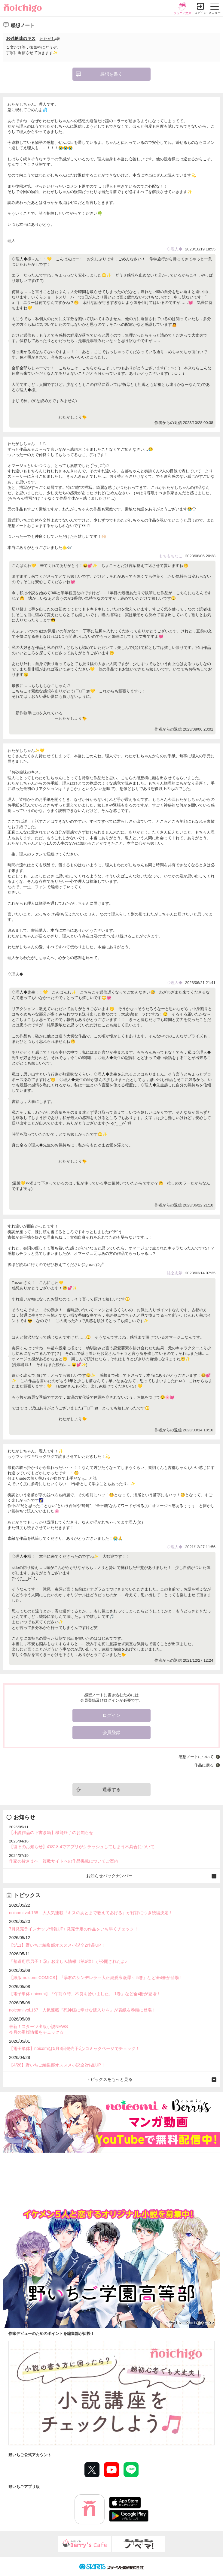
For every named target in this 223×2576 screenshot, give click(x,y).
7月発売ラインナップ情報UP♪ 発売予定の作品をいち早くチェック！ (73, 1929)
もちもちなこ (170, 556)
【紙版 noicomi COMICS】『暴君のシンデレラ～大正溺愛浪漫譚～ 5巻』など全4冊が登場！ (96, 1977)
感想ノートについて (196, 1756)
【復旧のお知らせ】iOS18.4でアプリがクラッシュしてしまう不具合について (82, 1846)
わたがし (47, 38)
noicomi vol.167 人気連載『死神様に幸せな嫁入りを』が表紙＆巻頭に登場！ (82, 2010)
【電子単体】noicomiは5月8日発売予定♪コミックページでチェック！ (74, 2048)
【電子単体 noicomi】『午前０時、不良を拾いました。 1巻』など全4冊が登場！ (85, 1993)
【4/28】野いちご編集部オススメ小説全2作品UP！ (57, 2065)
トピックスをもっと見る (109, 2079)
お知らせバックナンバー (109, 1875)
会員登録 (111, 1732)
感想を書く (111, 74)
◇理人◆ (174, 249)
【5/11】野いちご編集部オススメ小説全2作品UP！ (57, 1945)
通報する (111, 1789)
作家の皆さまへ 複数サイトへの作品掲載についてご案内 (63, 1861)
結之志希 (174, 1273)
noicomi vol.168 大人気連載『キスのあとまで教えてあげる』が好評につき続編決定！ (91, 1912)
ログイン (200, 12)
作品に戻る (204, 1765)
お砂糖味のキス (20, 38)
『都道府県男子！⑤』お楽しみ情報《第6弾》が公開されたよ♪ (68, 1961)
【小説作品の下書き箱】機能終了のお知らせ (51, 1832)
